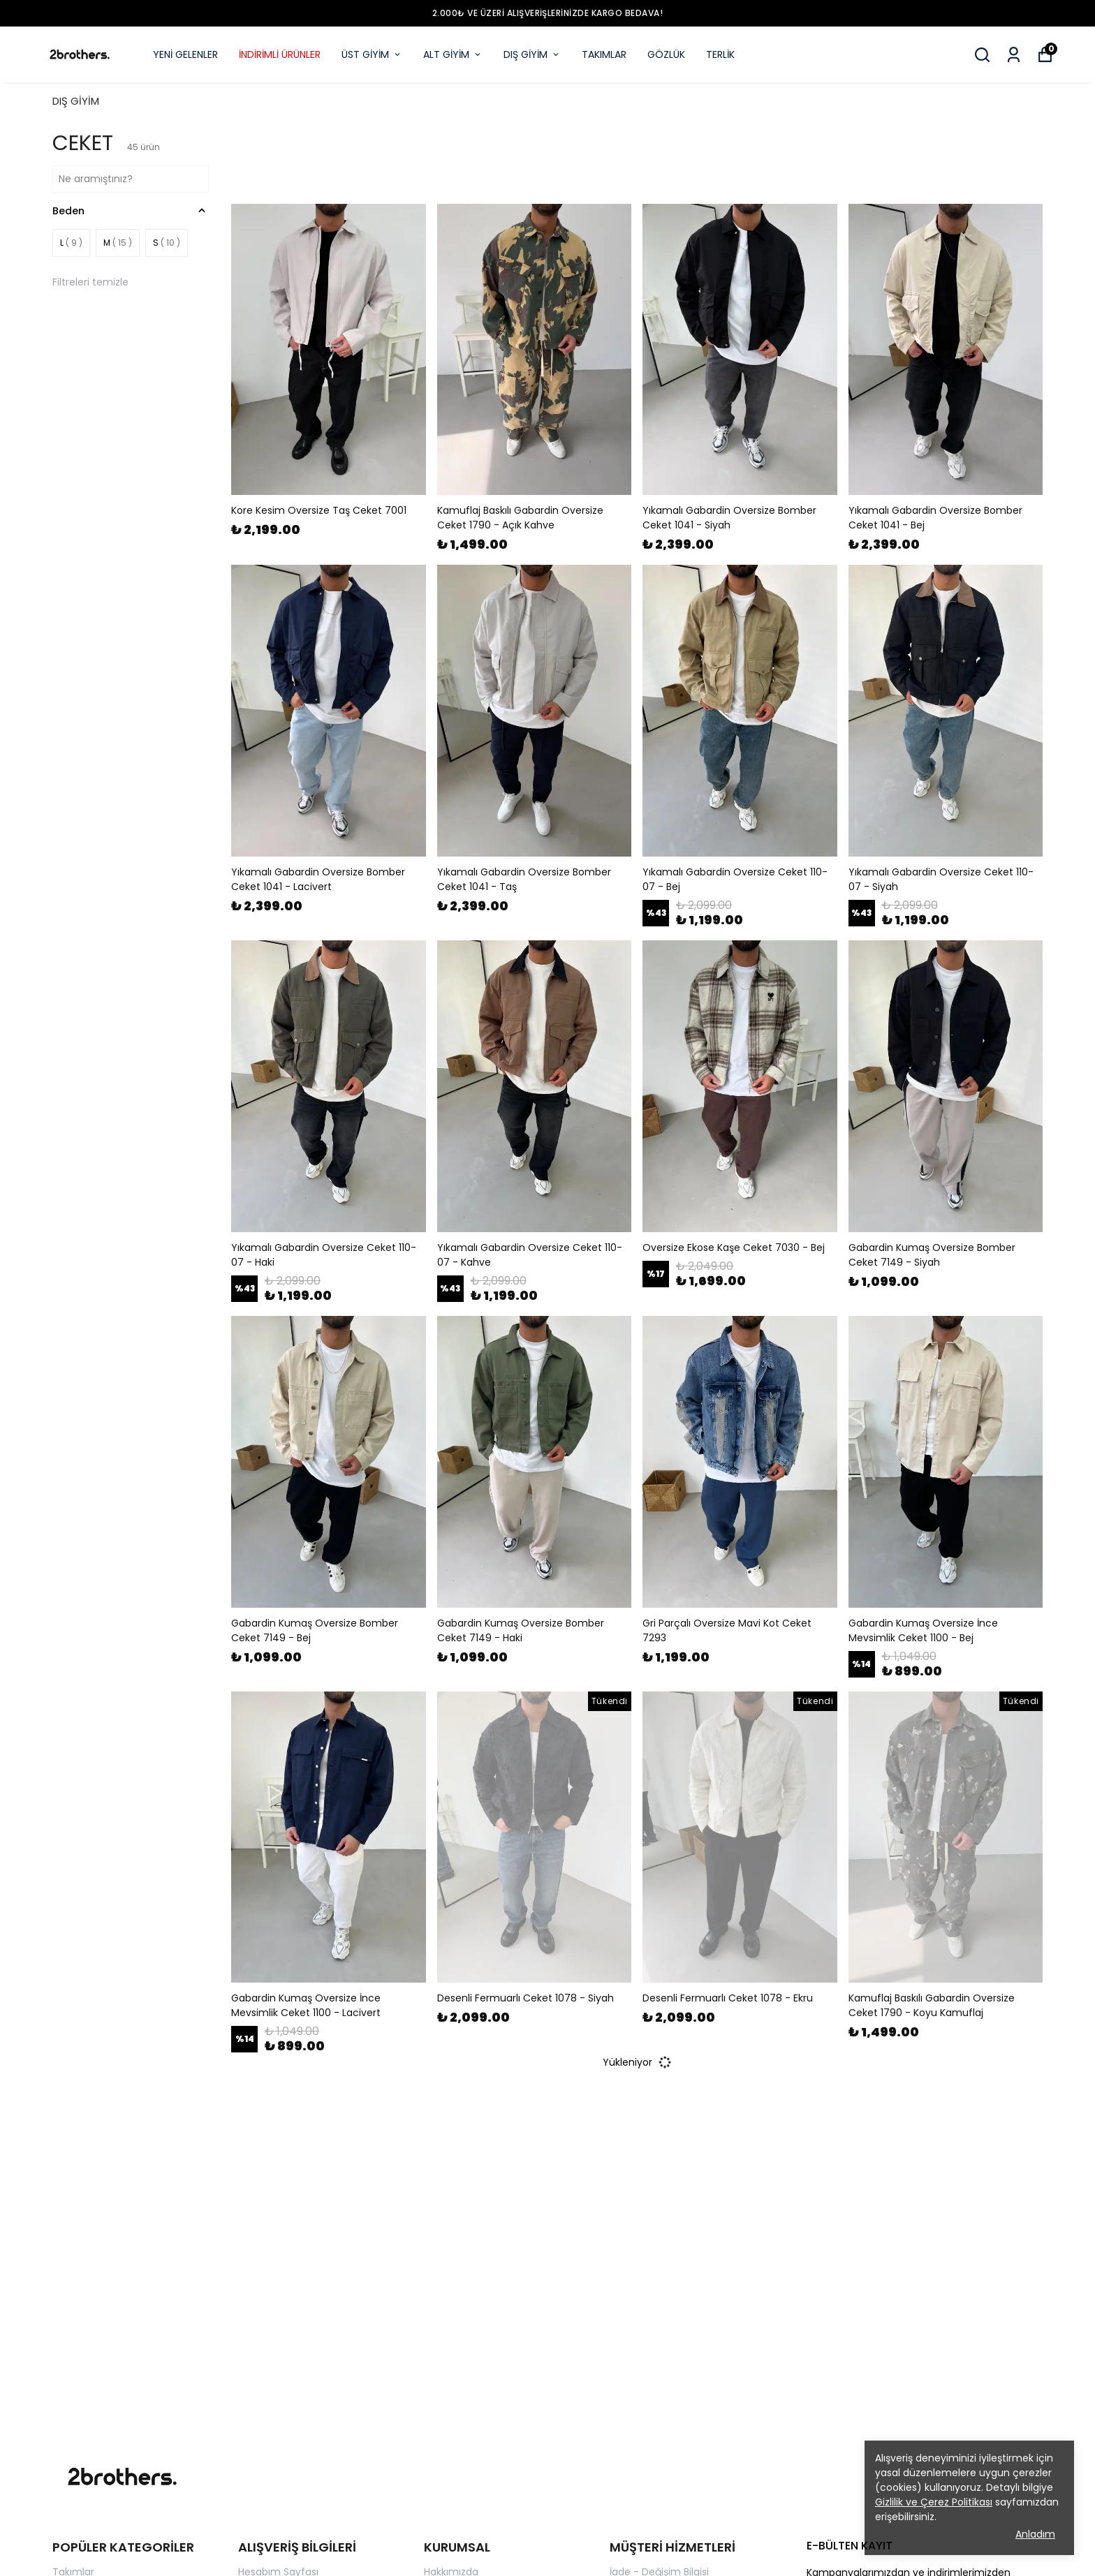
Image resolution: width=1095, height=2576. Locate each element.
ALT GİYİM (453, 54)
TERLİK (720, 54)
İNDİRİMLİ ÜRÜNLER (280, 54)
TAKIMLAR (604, 54)
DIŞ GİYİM (532, 54)
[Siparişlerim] (1013, 55)
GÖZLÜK (666, 54)
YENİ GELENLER (185, 54)
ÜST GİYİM (371, 54)
